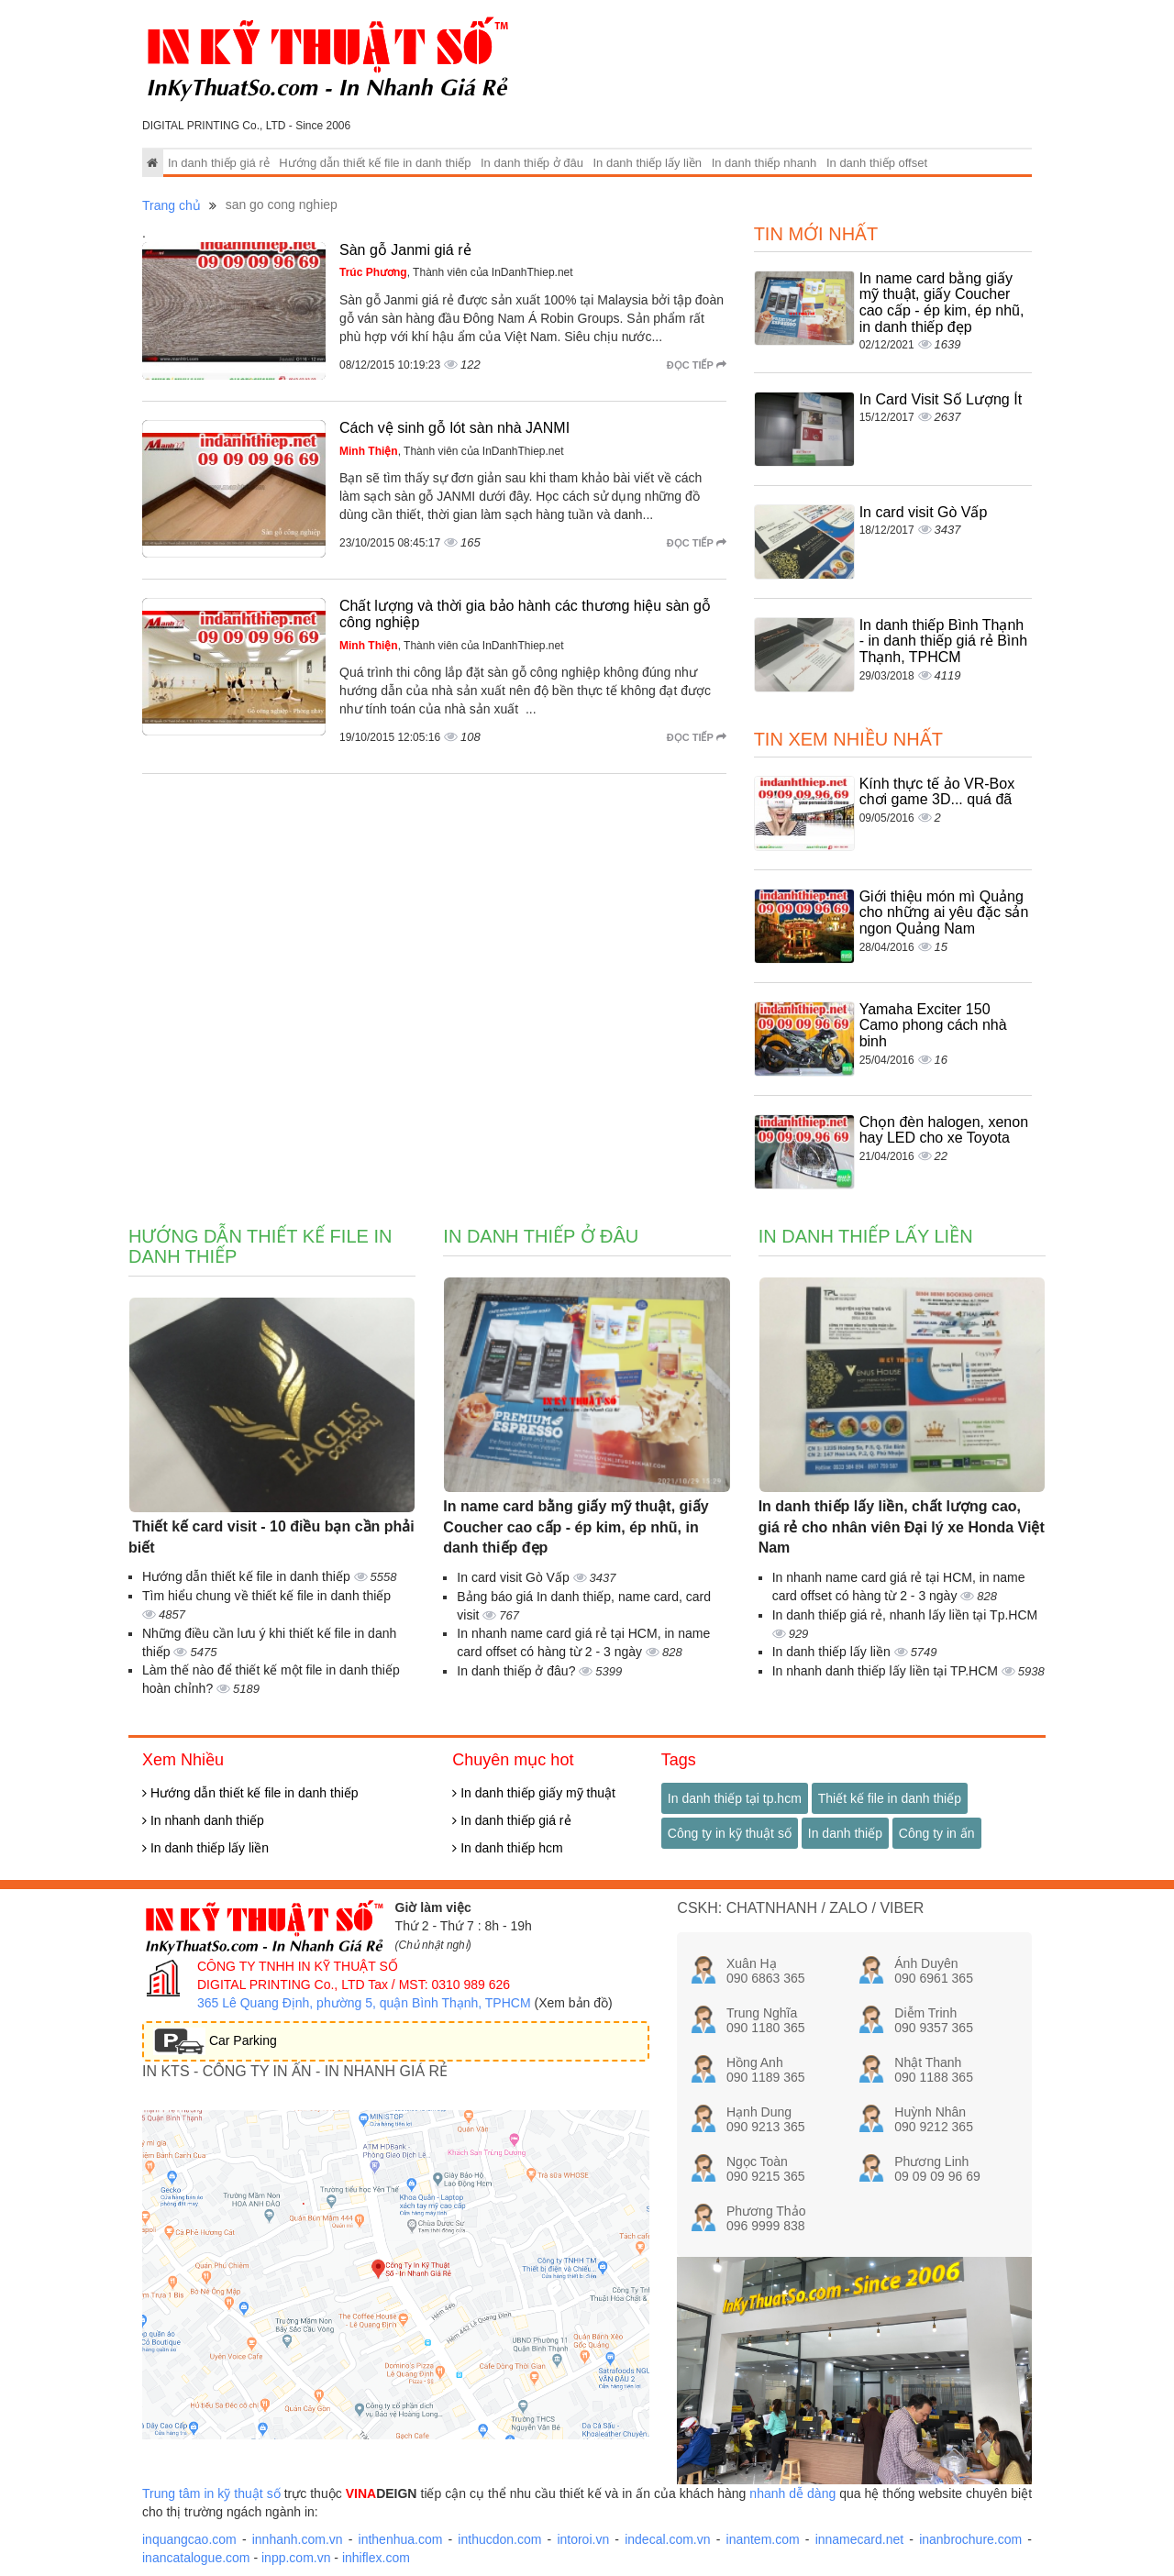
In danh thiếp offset (876, 163)
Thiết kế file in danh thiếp (889, 1798)
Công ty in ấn (937, 1833)
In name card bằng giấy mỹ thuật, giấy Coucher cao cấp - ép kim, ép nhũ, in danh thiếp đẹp (941, 303)
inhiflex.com (376, 2557)
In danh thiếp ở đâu (532, 163)
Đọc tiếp (696, 364)
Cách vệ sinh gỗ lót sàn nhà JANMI (454, 428)
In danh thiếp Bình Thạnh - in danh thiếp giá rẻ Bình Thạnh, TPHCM (943, 641)
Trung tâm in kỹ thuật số (211, 2493)
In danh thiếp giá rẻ (219, 163)
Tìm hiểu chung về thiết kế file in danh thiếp (266, 1595)
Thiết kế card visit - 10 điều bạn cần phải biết (271, 1537)
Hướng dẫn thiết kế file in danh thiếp (375, 163)
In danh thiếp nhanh (764, 163)
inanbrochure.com (970, 2539)
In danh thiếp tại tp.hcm (735, 1798)
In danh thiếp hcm (507, 1848)
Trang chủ (171, 205)
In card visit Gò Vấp (923, 512)
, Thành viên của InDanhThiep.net (456, 272)
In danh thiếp (845, 1833)
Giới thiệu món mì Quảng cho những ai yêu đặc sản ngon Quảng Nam (944, 912)
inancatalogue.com (196, 2557)
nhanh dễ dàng (792, 2493)
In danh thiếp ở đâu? (518, 1671)
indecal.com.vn (667, 2539)
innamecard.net (859, 2539)
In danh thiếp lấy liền (647, 163)
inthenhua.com (401, 2539)
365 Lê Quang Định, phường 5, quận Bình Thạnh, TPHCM (364, 2003)
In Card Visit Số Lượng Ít (940, 399)
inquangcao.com (189, 2539)
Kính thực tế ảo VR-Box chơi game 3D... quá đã (937, 792)
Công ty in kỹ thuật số (730, 1833)
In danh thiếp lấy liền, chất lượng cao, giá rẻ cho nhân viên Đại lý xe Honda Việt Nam (902, 1527)
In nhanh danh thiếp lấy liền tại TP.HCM (887, 1671)
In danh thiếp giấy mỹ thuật (533, 1793)
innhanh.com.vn (297, 2539)
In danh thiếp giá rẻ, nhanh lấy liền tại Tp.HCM (905, 1615)
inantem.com (763, 2539)
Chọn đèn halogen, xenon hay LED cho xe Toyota (943, 1130)
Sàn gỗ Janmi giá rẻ (405, 250)
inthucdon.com (499, 2539)
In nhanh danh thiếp (203, 1820)
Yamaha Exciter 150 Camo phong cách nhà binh (933, 1025)
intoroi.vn (583, 2539)
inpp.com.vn (295, 2557)
